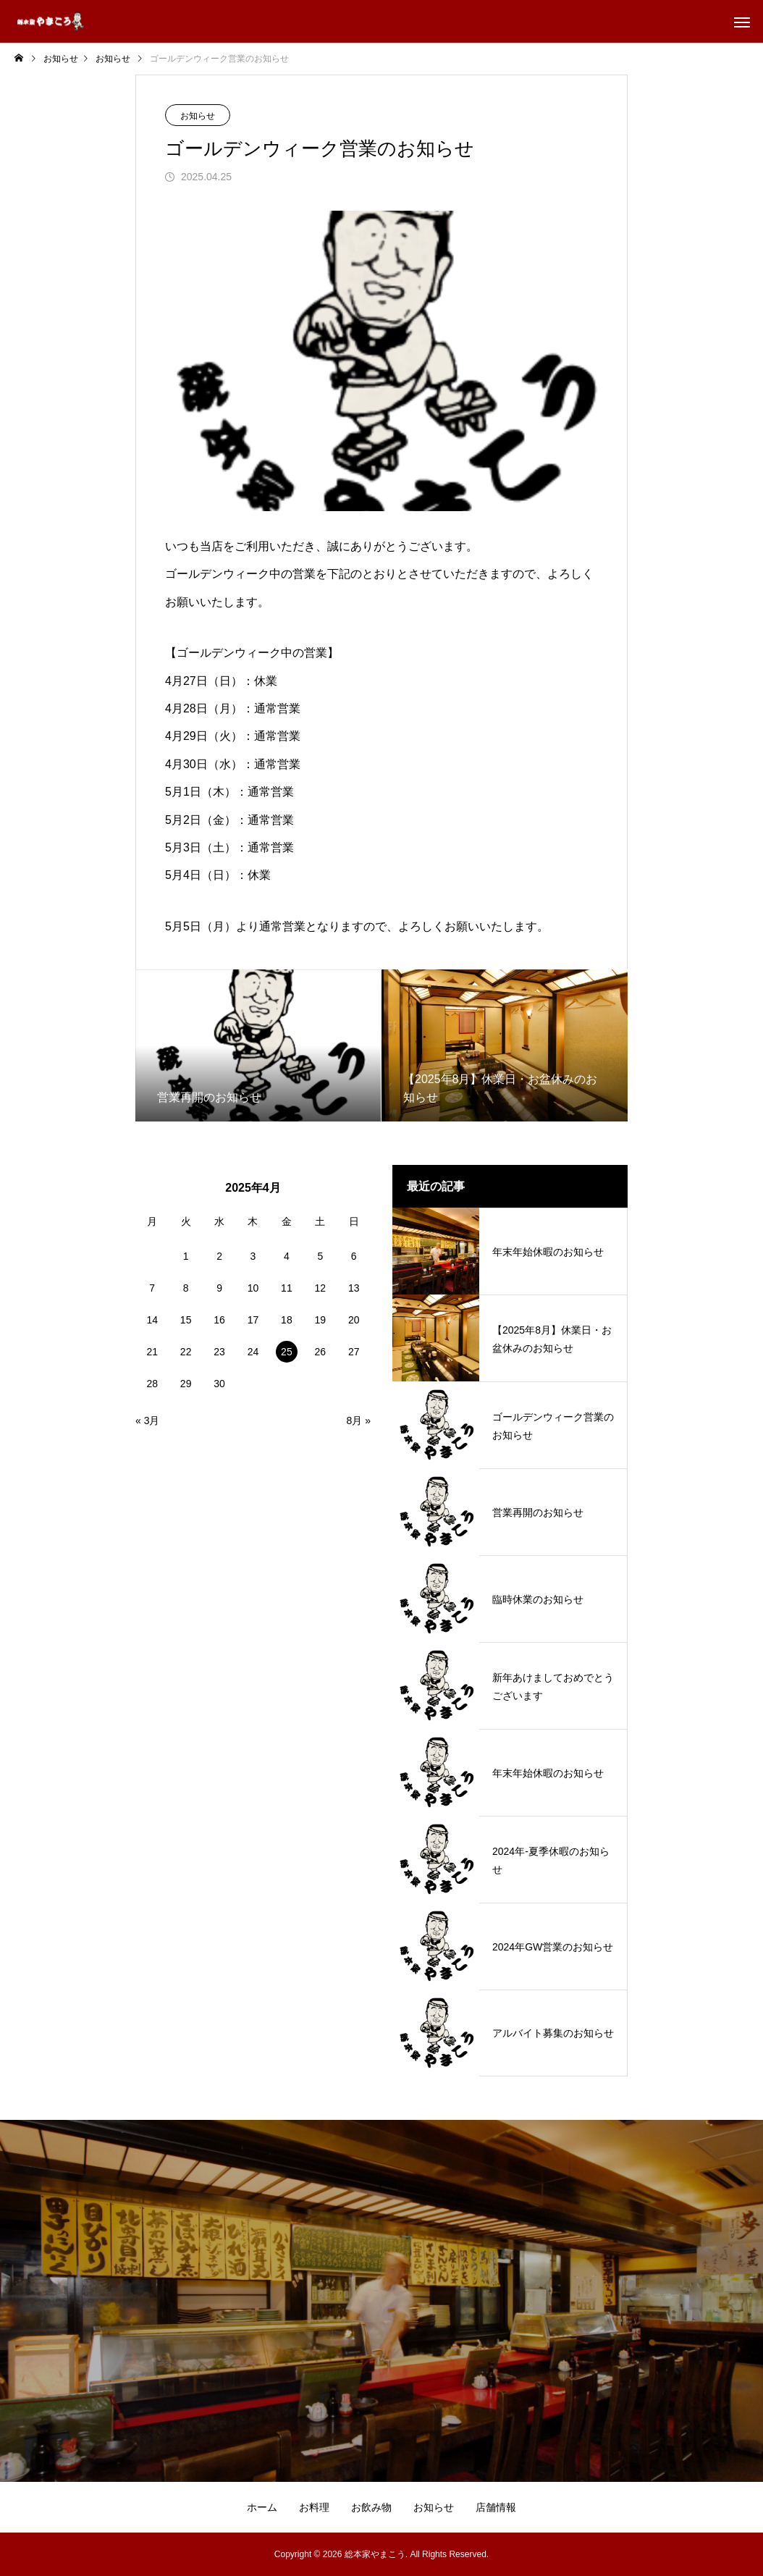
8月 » (359, 1420)
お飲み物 (371, 2507)
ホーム (262, 2507)
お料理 (314, 2507)
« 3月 (147, 1420)
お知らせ (197, 116)
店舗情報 (496, 2507)
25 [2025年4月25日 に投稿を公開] (286, 1352)
